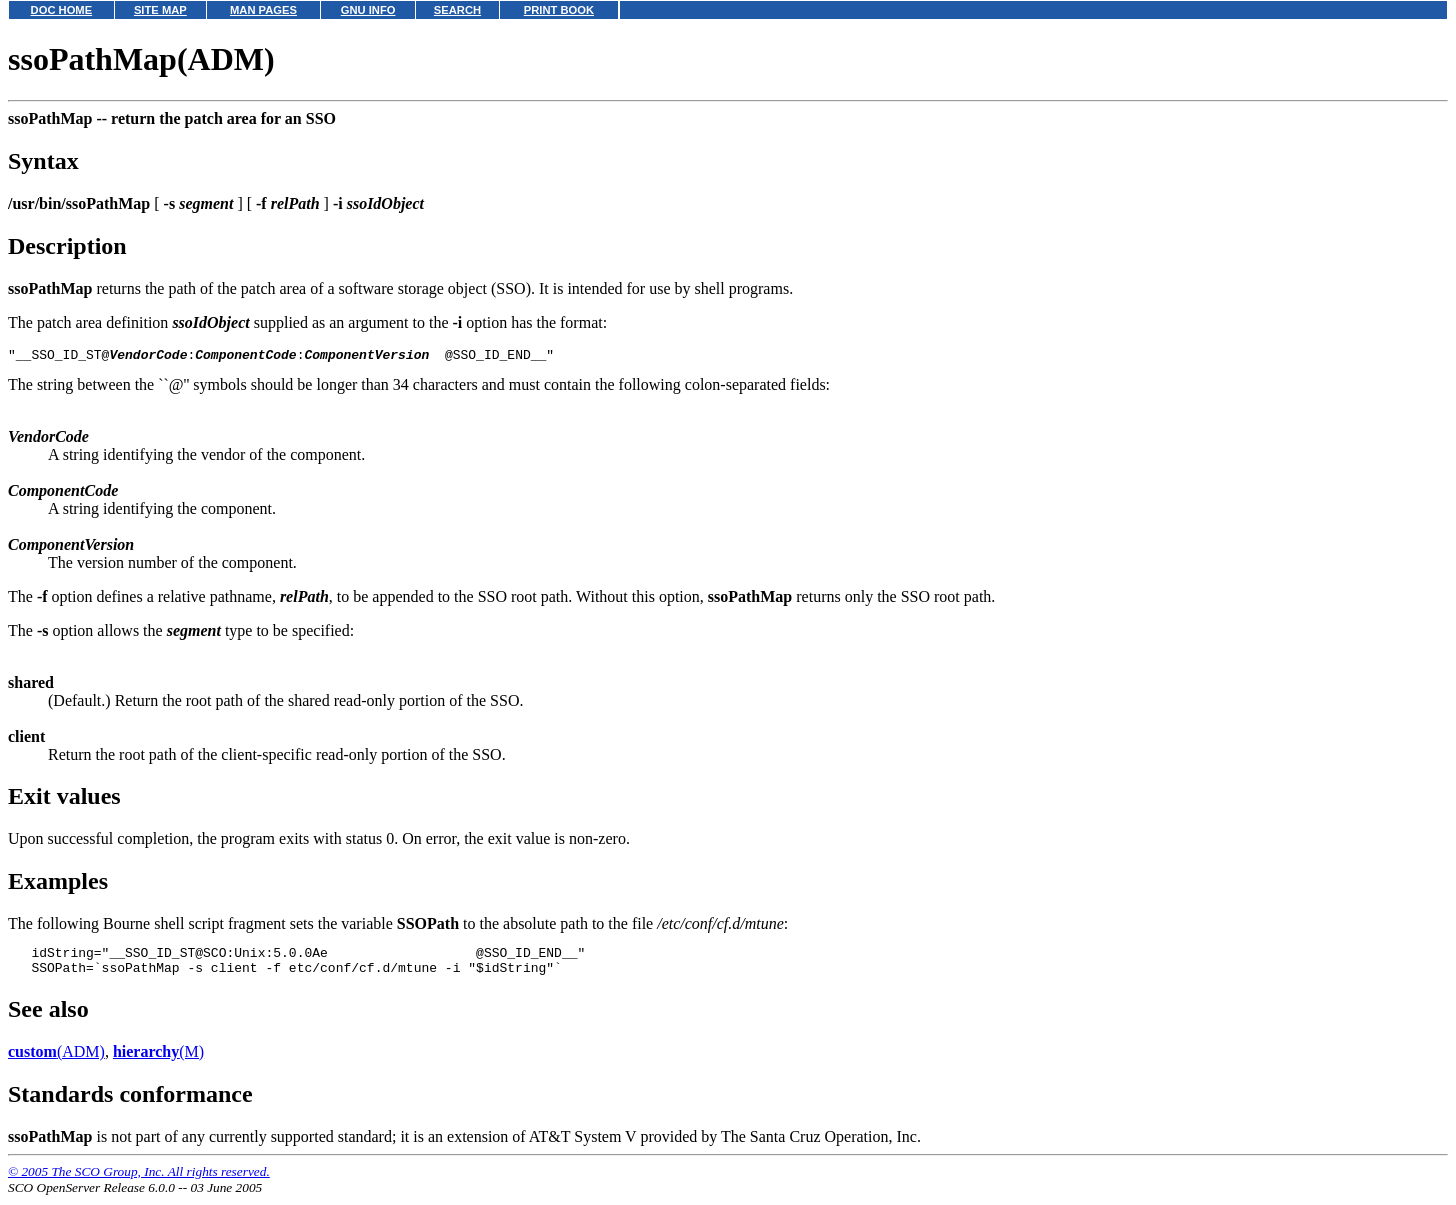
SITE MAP (160, 10)
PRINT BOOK (559, 10)
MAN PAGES (263, 10)
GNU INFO (368, 10)
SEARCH (457, 10)
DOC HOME (62, 10)
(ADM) (56, 1060)
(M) (158, 1060)
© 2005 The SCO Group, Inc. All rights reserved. (139, 1180)
